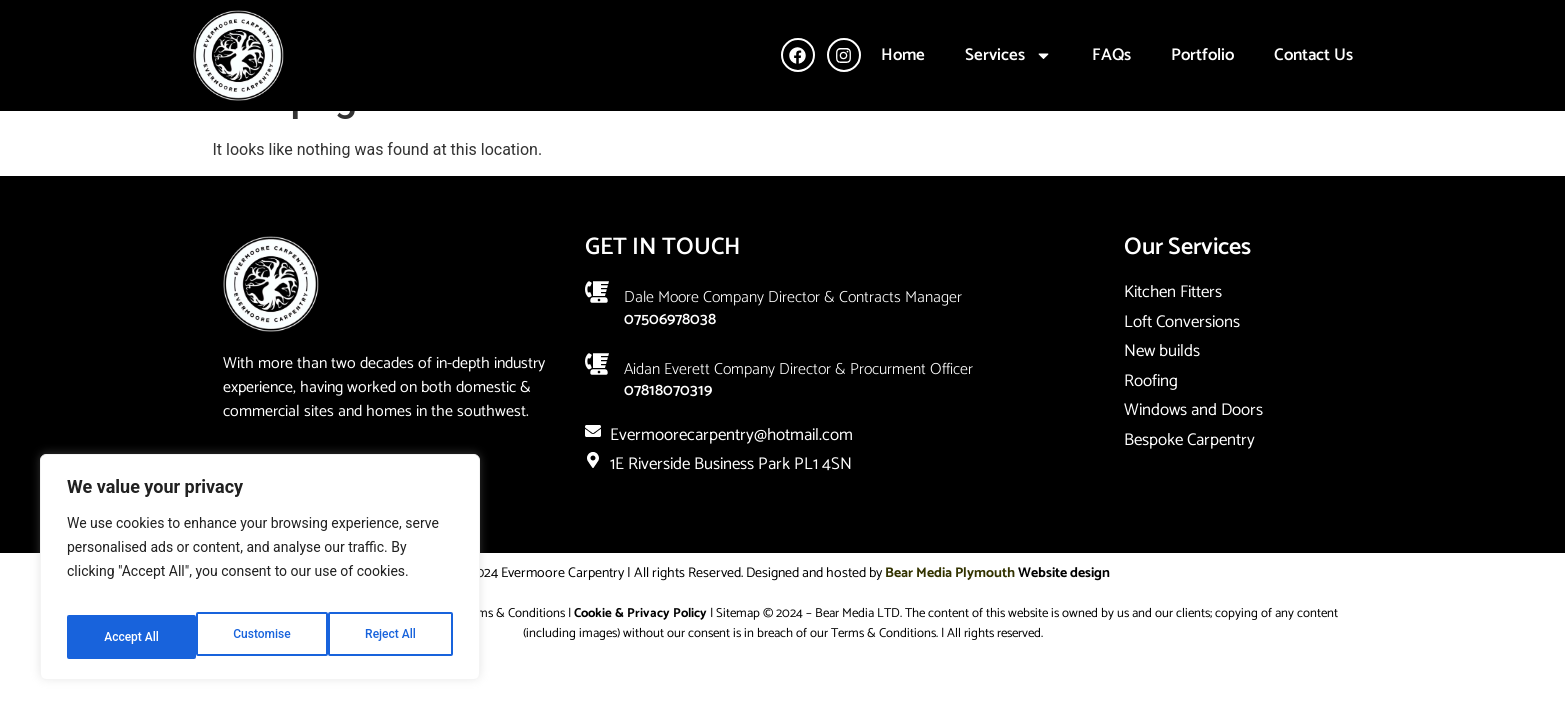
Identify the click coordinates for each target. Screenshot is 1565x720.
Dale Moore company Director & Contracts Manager (793, 342)
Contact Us (1313, 55)
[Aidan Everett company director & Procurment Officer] (597, 408)
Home (903, 55)
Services (1008, 55)
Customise (130, 637)
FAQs (1111, 55)
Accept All (391, 637)
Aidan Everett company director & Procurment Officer (798, 413)
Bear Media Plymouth (950, 618)
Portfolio (1202, 55)
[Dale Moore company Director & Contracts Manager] (597, 337)
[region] (260, 575)
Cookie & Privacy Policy (640, 658)
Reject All (261, 637)
